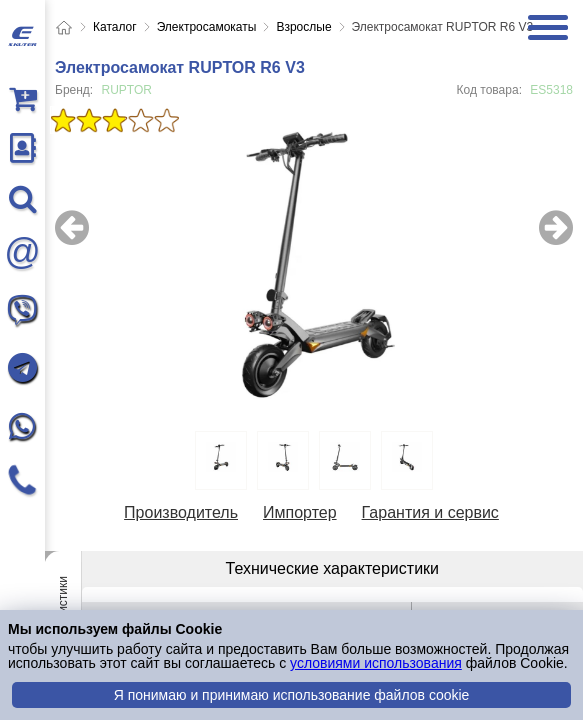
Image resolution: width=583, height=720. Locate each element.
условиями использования (376, 663)
